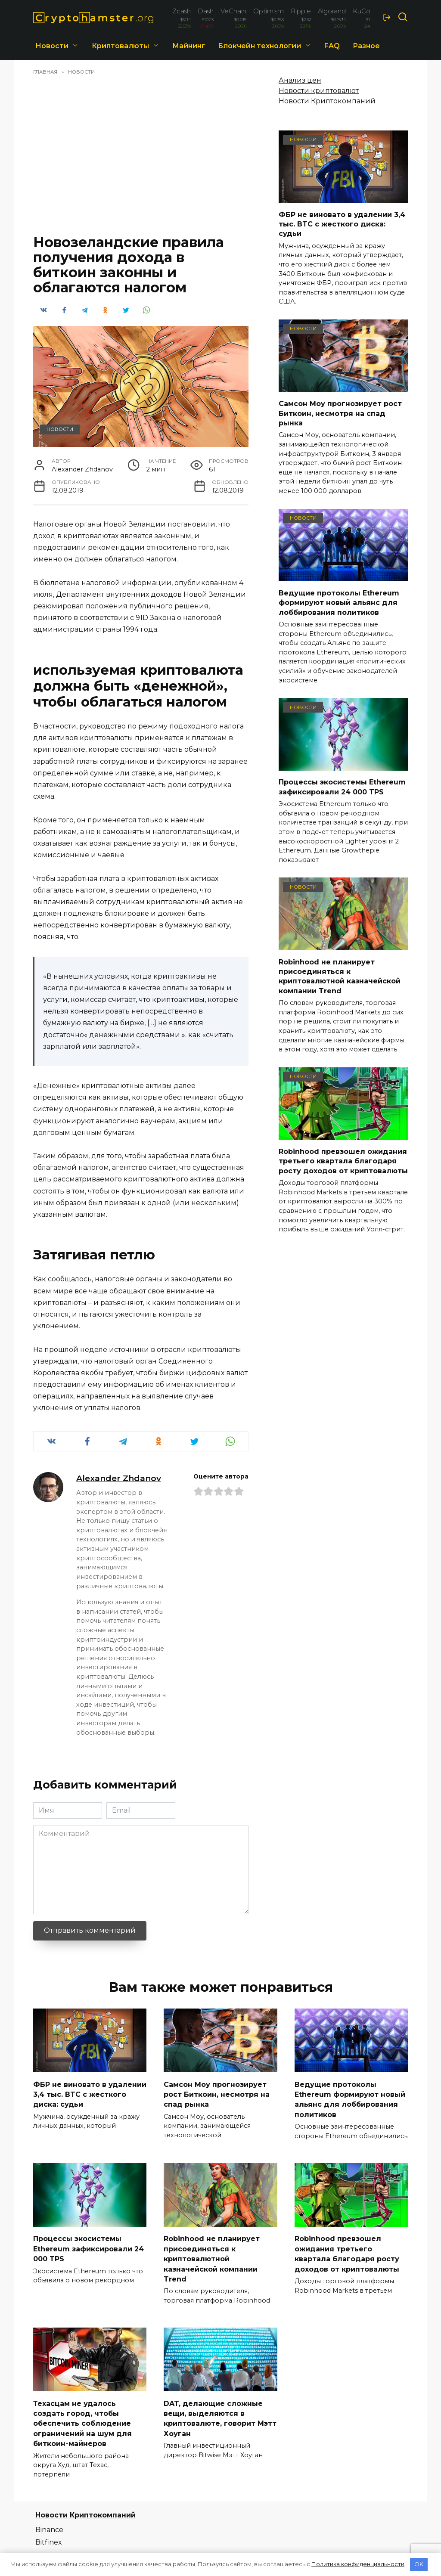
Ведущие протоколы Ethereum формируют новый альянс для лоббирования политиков (339, 602)
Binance (49, 2524)
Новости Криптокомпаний (327, 101)
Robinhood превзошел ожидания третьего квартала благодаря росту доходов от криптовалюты (343, 1161)
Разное (366, 46)
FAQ (332, 46)
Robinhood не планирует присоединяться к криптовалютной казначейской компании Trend (340, 976)
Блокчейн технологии (259, 46)
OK (418, 2564)
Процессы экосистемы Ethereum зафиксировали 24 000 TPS (342, 787)
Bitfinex (48, 2536)
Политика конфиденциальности (357, 2564)
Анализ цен (300, 80)
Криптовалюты (120, 46)
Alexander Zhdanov (118, 1478)
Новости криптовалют (319, 91)
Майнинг (188, 46)
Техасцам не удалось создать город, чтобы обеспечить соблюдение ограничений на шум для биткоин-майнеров (82, 2418)
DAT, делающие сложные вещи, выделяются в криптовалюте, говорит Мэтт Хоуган (220, 2413)
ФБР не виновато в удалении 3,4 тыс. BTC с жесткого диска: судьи (342, 224)
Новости (51, 46)
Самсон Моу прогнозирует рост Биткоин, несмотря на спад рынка (340, 413)
